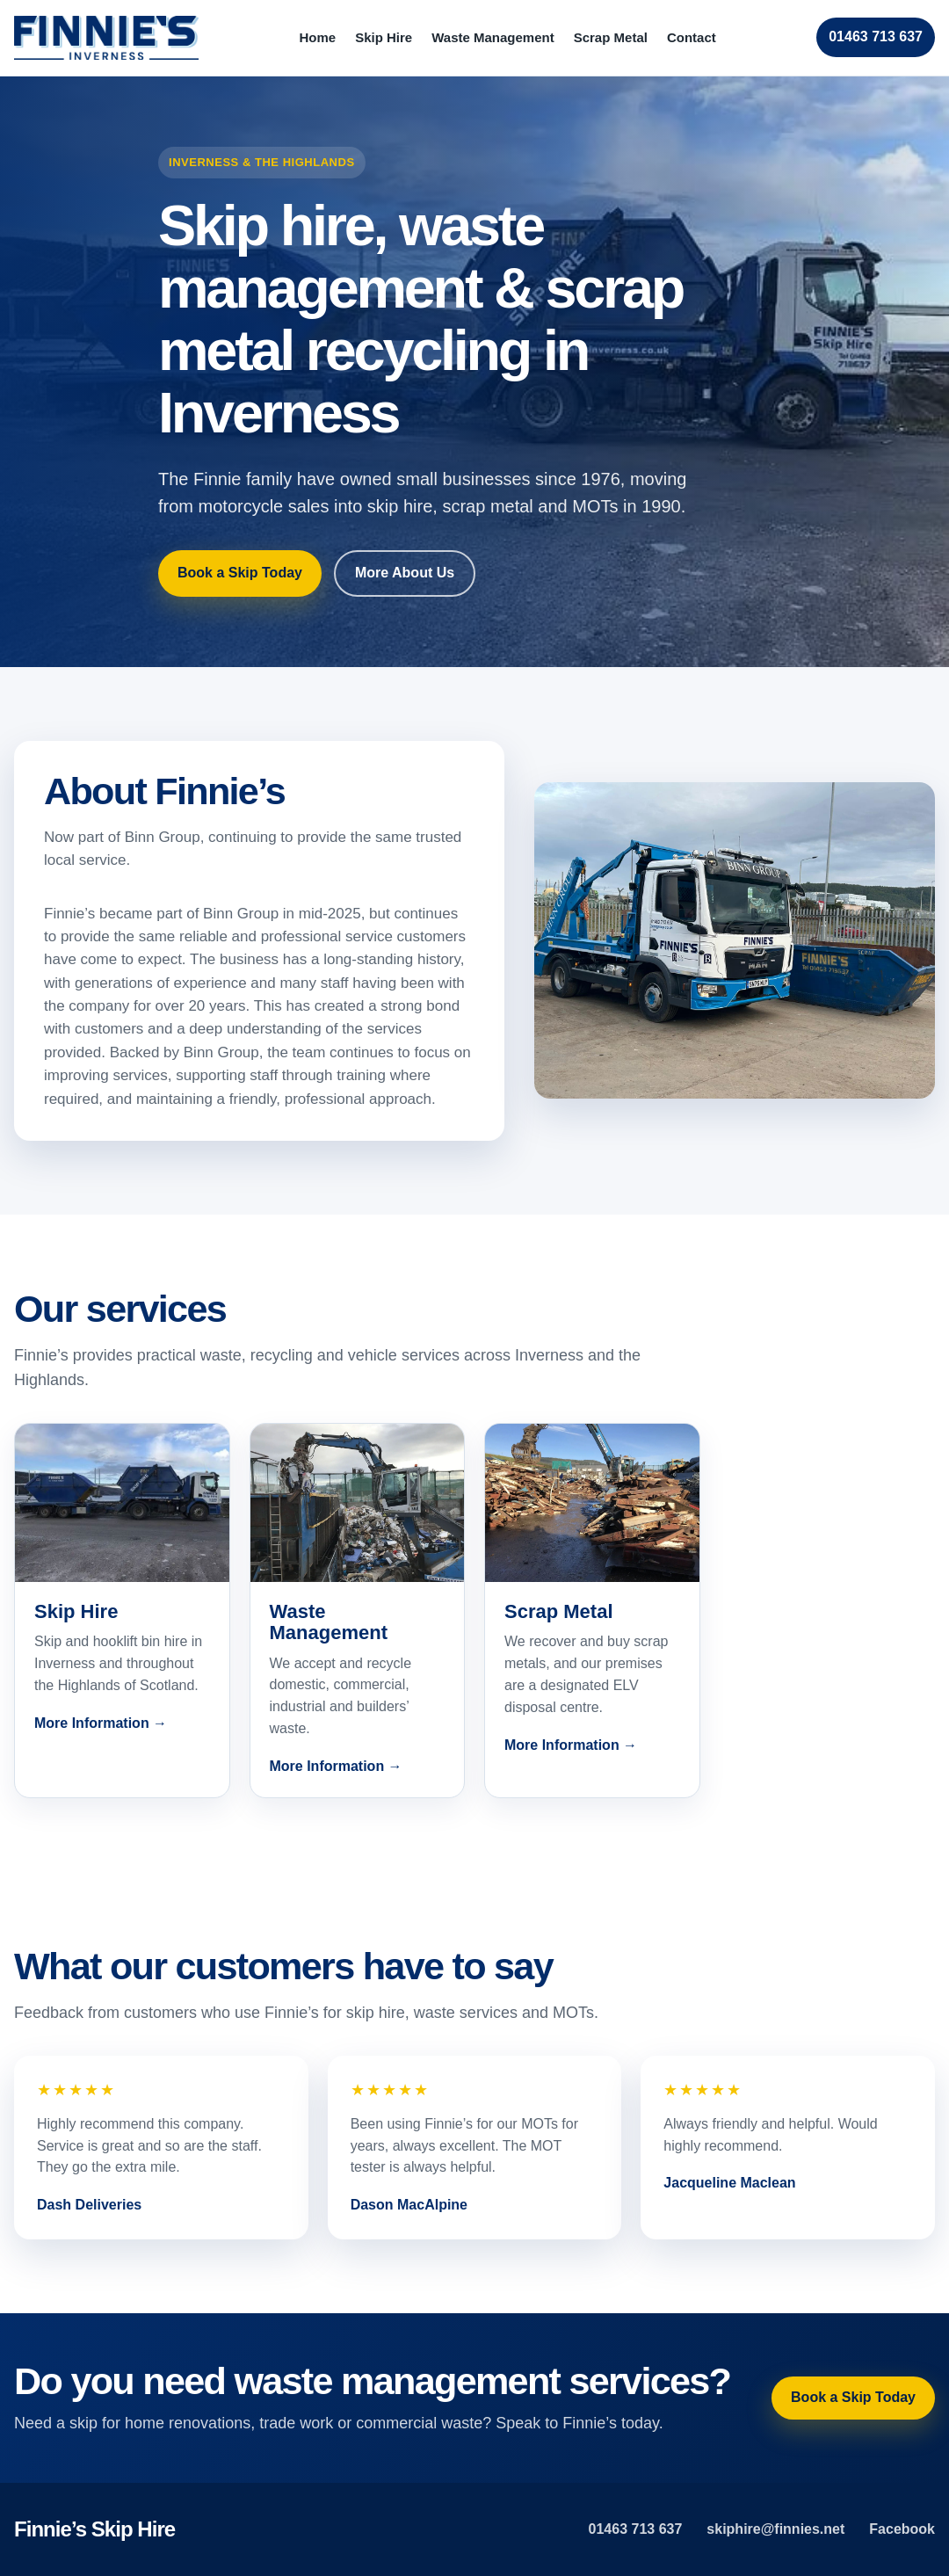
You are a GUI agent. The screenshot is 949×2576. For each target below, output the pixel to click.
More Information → (100, 1723)
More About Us (404, 572)
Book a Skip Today (239, 572)
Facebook (902, 2529)
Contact (691, 37)
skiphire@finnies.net (775, 2529)
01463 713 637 (876, 36)
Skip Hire (383, 37)
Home (317, 37)
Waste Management (492, 37)
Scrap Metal (611, 37)
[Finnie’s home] (106, 38)
